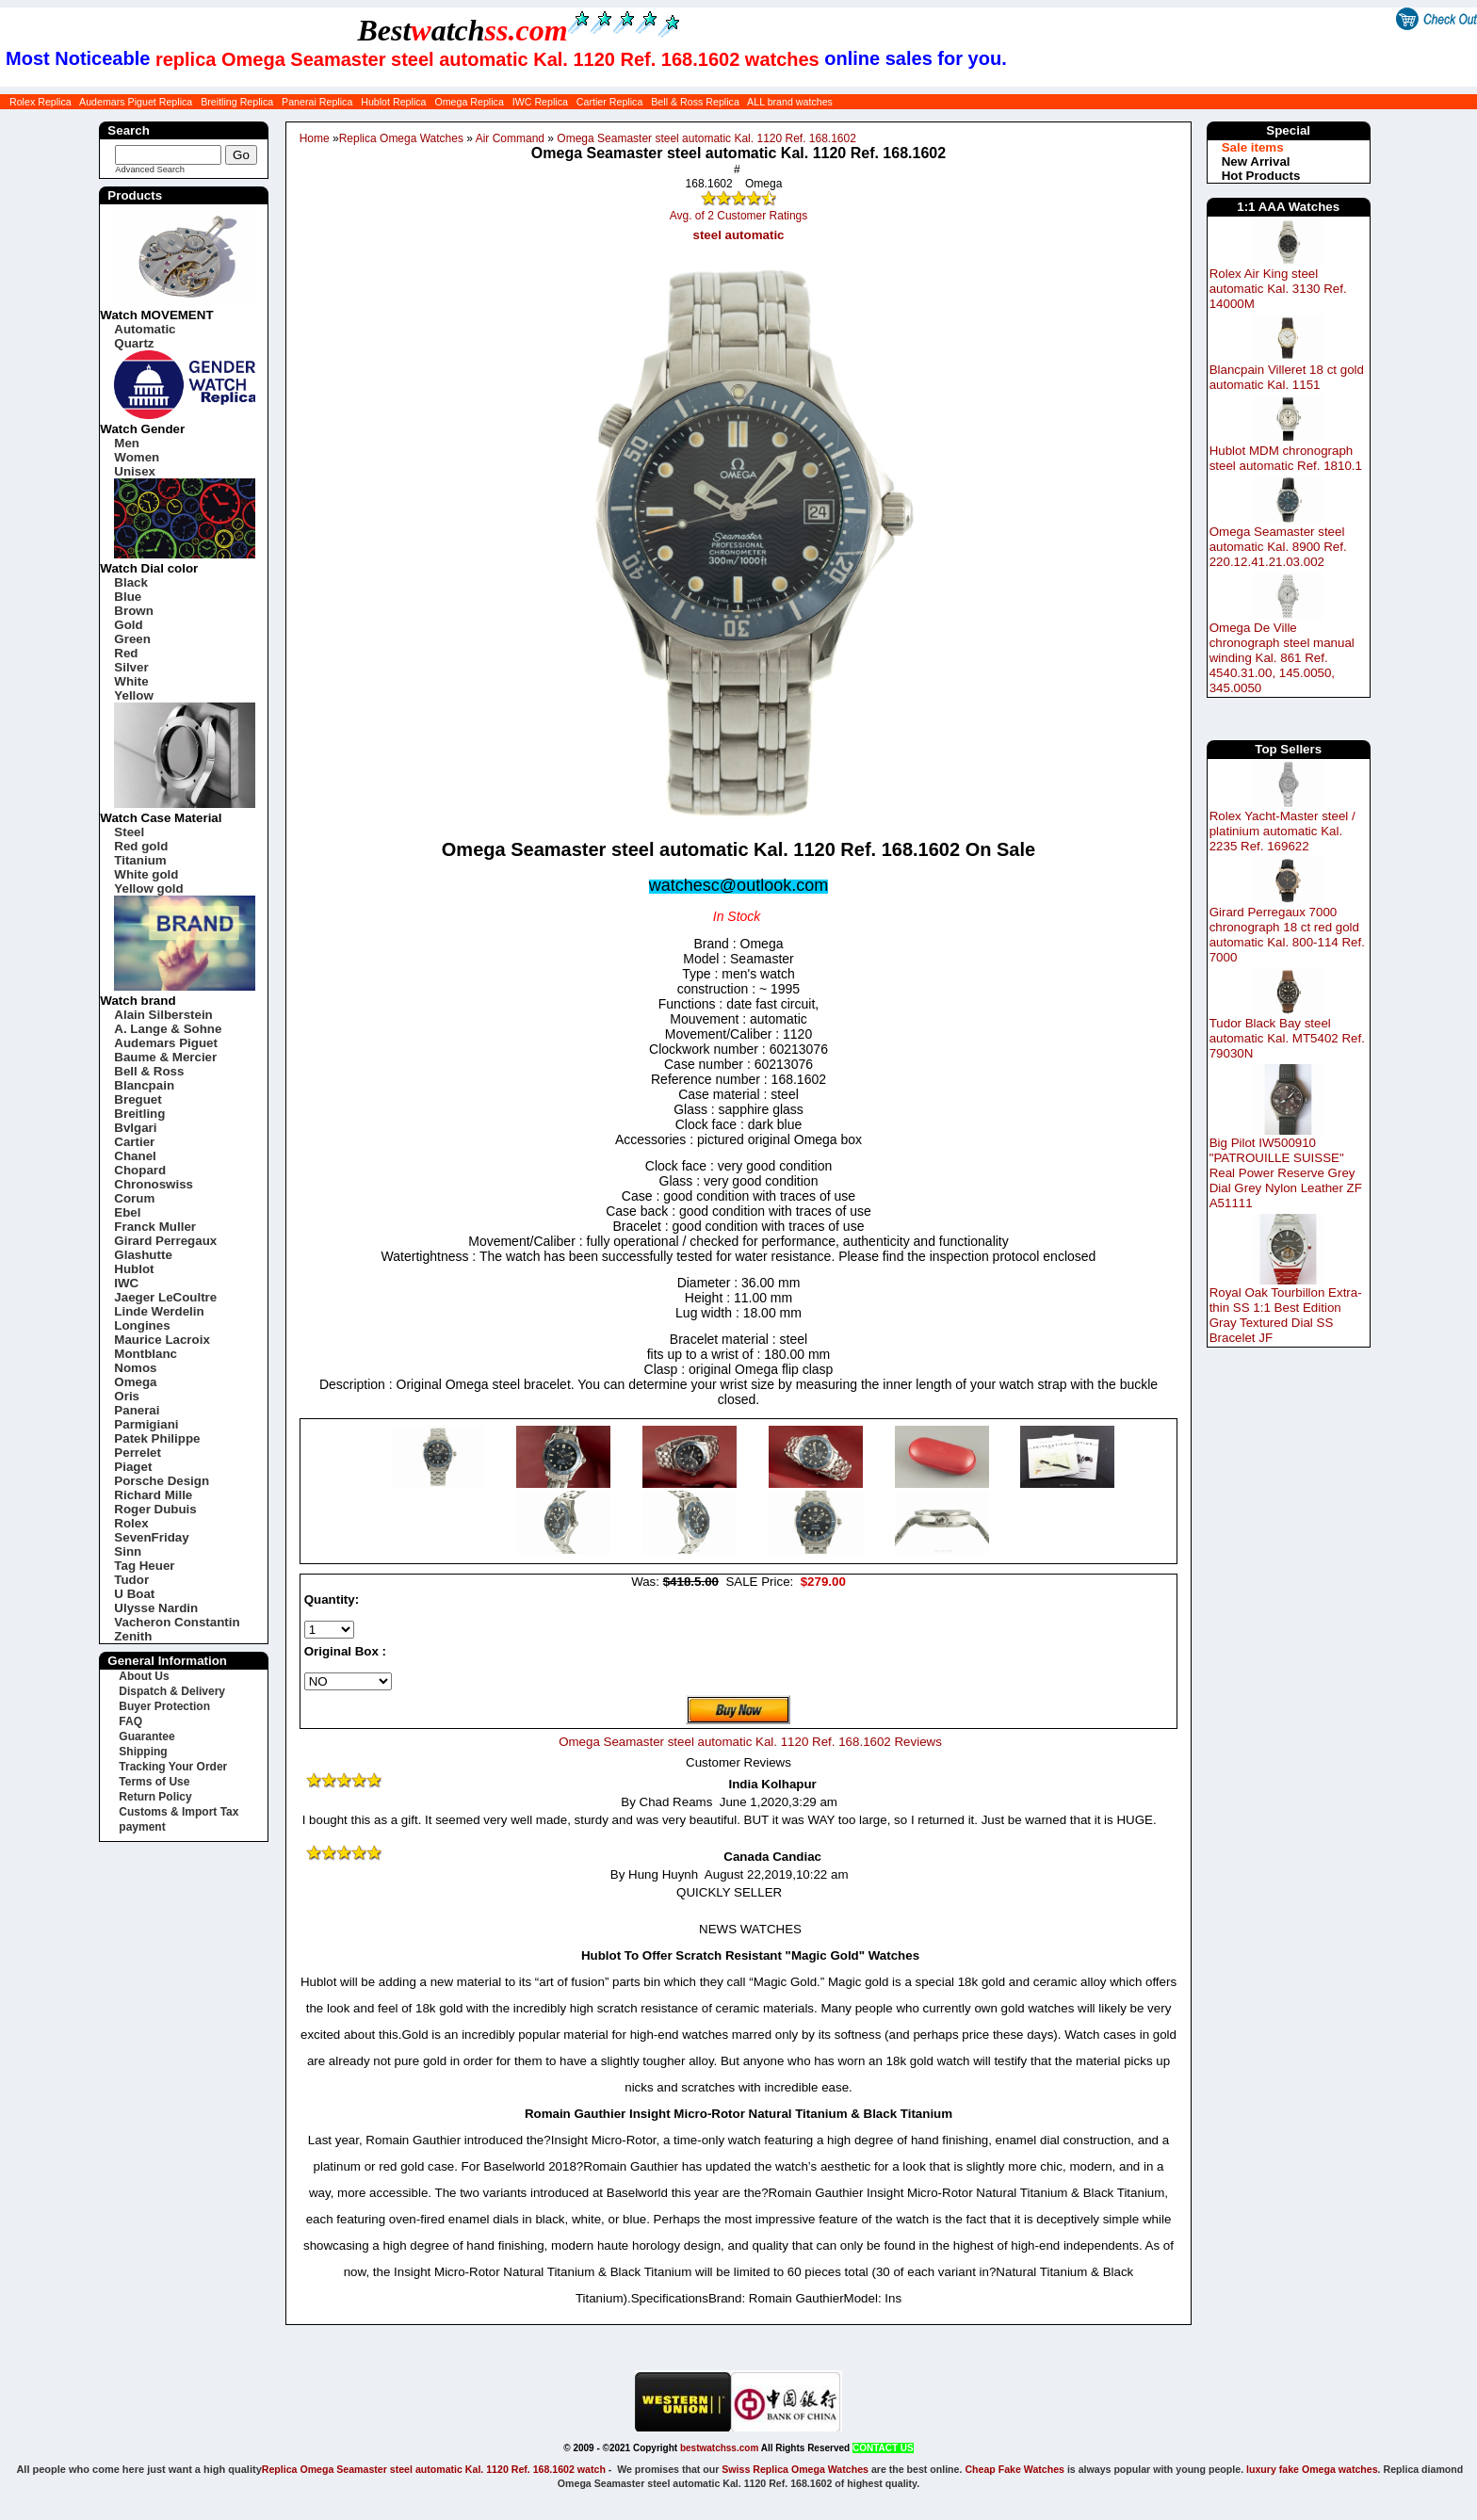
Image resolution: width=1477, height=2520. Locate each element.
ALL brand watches (790, 101)
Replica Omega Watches (401, 138)
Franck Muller (155, 1227)
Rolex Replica (40, 101)
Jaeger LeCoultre (165, 1297)
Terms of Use (154, 1781)
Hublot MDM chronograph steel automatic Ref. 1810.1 (1285, 458)
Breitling (139, 1114)
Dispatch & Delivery (172, 1691)
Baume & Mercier (165, 1057)
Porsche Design (161, 1481)
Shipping (143, 1751)
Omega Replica (468, 101)
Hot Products (1261, 176)
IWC (126, 1283)
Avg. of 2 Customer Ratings (739, 215)
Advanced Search (150, 169)
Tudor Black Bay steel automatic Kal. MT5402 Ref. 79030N (1287, 1038)
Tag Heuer (144, 1566)
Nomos (135, 1368)
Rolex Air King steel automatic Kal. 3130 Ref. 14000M (1278, 289)
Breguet (137, 1099)
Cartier (134, 1142)
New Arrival (1256, 161)
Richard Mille (153, 1495)
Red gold (141, 846)
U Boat (134, 1594)
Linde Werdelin (158, 1311)
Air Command (510, 138)
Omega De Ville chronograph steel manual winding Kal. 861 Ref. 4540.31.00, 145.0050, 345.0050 (1282, 658)
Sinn (127, 1551)
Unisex (134, 471)
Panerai (136, 1410)
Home (315, 138)
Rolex (131, 1523)
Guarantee (146, 1736)
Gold (128, 625)
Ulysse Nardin (156, 1608)
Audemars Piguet (166, 1043)
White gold (146, 874)
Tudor (131, 1580)
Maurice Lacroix (161, 1340)
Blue (127, 597)
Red (126, 653)
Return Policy (155, 1796)
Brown (133, 611)
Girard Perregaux (165, 1241)
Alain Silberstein (163, 1015)
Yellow (133, 695)
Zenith (133, 1636)
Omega (135, 1382)
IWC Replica (540, 101)
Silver (131, 667)
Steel (129, 832)
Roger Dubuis (155, 1509)
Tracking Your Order (173, 1766)
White (131, 681)
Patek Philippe (157, 1438)
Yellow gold (148, 888)
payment (142, 1826)
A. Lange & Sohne (167, 1029)
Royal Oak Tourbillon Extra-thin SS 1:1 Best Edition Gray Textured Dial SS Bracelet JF (1285, 1315)
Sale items (1253, 147)
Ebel (127, 1212)
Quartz (134, 343)
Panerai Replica (317, 101)
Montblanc (145, 1354)
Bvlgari (135, 1128)
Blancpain (144, 1085)
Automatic (144, 329)
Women (136, 457)
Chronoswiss (153, 1184)
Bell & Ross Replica (695, 101)
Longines (142, 1325)
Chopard (140, 1170)
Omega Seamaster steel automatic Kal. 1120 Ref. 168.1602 (706, 138)
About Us (144, 1676)
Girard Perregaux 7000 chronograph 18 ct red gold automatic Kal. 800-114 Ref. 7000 (1287, 934)
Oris (126, 1396)
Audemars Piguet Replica (135, 101)
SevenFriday (151, 1537)
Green (132, 639)
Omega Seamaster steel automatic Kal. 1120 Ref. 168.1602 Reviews (750, 1742)
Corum (134, 1198)
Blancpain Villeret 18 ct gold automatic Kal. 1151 (1286, 377)
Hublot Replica (393, 101)
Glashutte (142, 1255)
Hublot (134, 1269)
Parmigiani (146, 1424)
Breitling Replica (237, 101)
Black (131, 582)
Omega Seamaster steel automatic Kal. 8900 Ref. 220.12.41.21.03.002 (1278, 547)
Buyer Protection (164, 1706)
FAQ (130, 1721)
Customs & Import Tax (178, 1811)
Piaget (133, 1467)
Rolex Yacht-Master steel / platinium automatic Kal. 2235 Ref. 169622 (1282, 831)
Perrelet (137, 1453)
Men (126, 443)
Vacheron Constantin (176, 1622)
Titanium (140, 860)
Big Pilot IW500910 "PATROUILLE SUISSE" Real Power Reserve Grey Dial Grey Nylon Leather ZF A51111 (1285, 1173)
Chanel (134, 1156)
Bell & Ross (149, 1071)
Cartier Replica (609, 101)
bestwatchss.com (719, 2448)
